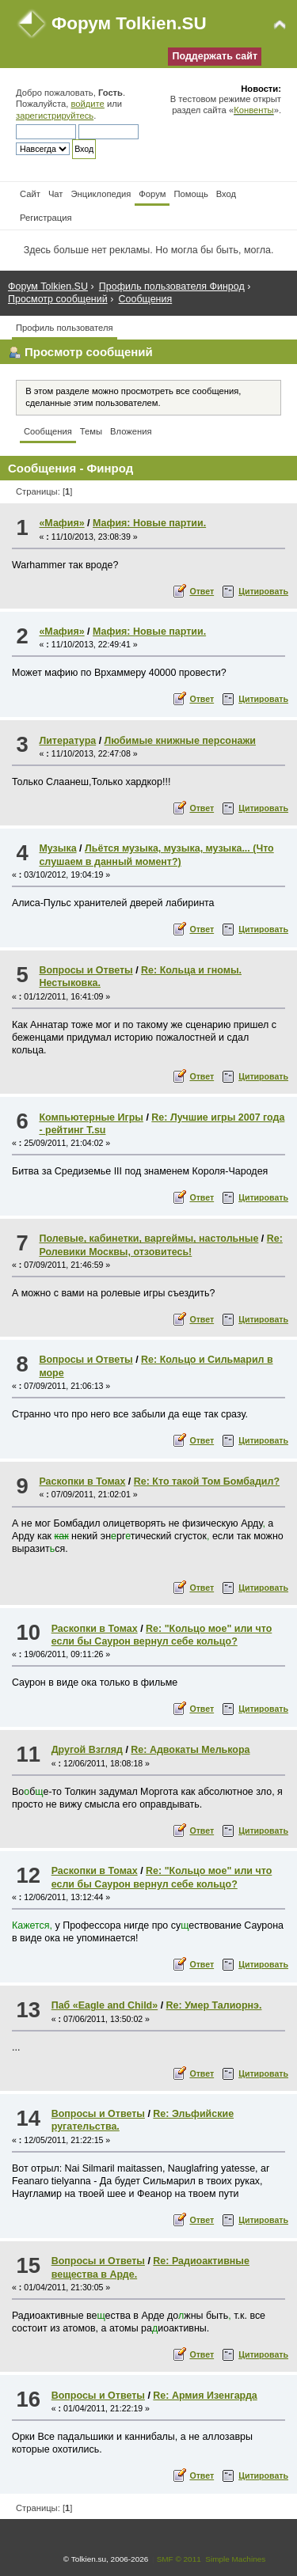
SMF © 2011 (179, 2559)
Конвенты (253, 110)
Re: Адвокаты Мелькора (190, 1749)
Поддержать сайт (214, 56)
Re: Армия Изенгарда (205, 2395)
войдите (87, 103)
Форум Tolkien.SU (129, 23)
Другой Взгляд (87, 1749)
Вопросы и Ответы (85, 970)
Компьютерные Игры (91, 1117)
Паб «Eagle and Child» (104, 2005)
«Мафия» (61, 523)
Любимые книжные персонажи (180, 740)
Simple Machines (235, 2559)
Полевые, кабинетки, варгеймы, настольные (148, 1238)
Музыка (57, 848)
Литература (67, 740)
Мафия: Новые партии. (149, 523)
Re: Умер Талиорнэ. (214, 2005)
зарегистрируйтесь (54, 115)
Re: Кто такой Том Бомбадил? (207, 1481)
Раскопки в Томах (82, 1481)
